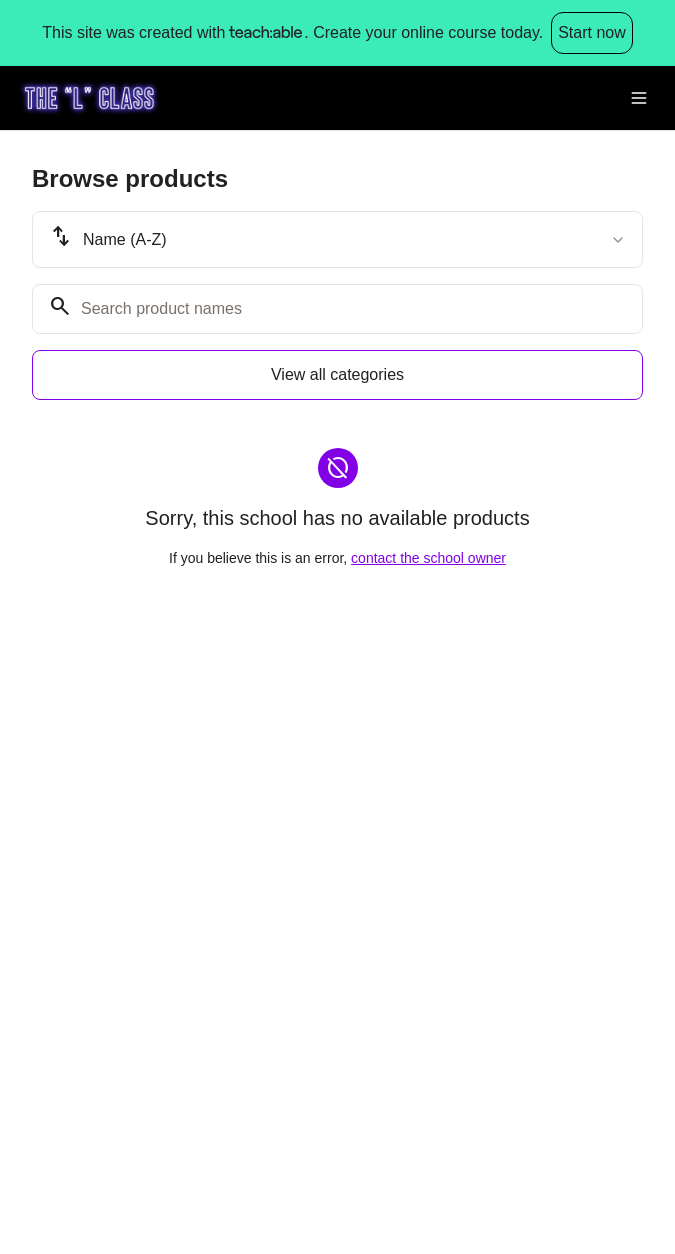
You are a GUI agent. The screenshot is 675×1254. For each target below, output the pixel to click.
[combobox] (337, 239)
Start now (592, 32)
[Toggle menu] (639, 98)
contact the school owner (428, 558)
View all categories (337, 374)
